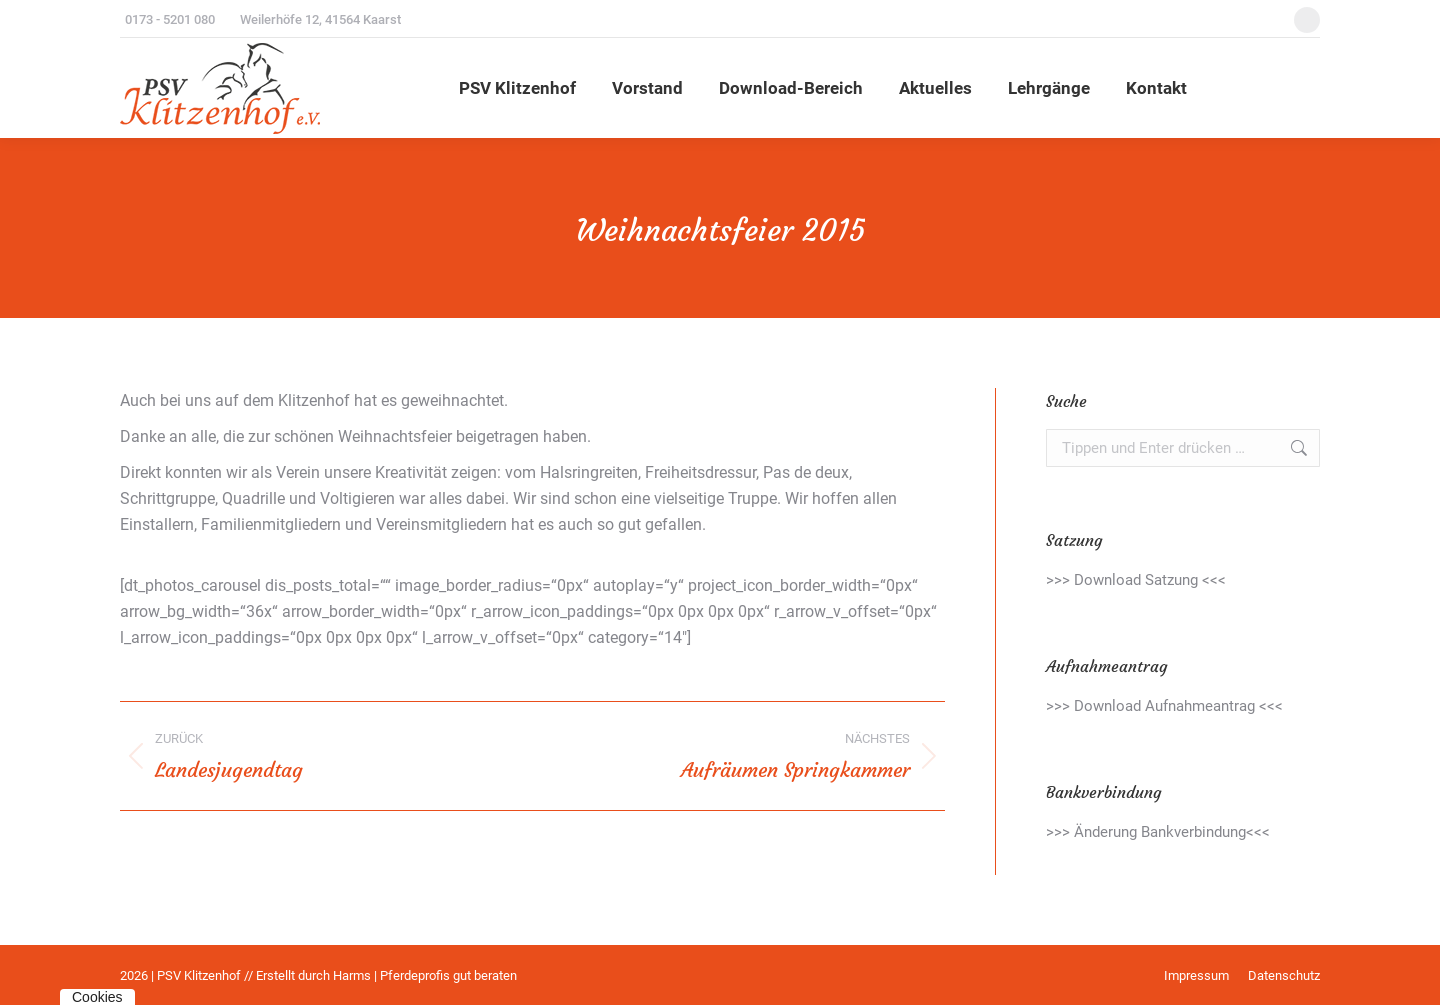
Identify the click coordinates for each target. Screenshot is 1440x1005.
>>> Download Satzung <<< (1136, 580)
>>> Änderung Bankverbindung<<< (1158, 832)
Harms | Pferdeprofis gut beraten (425, 975)
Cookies (97, 997)
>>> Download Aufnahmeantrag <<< (1164, 706)
